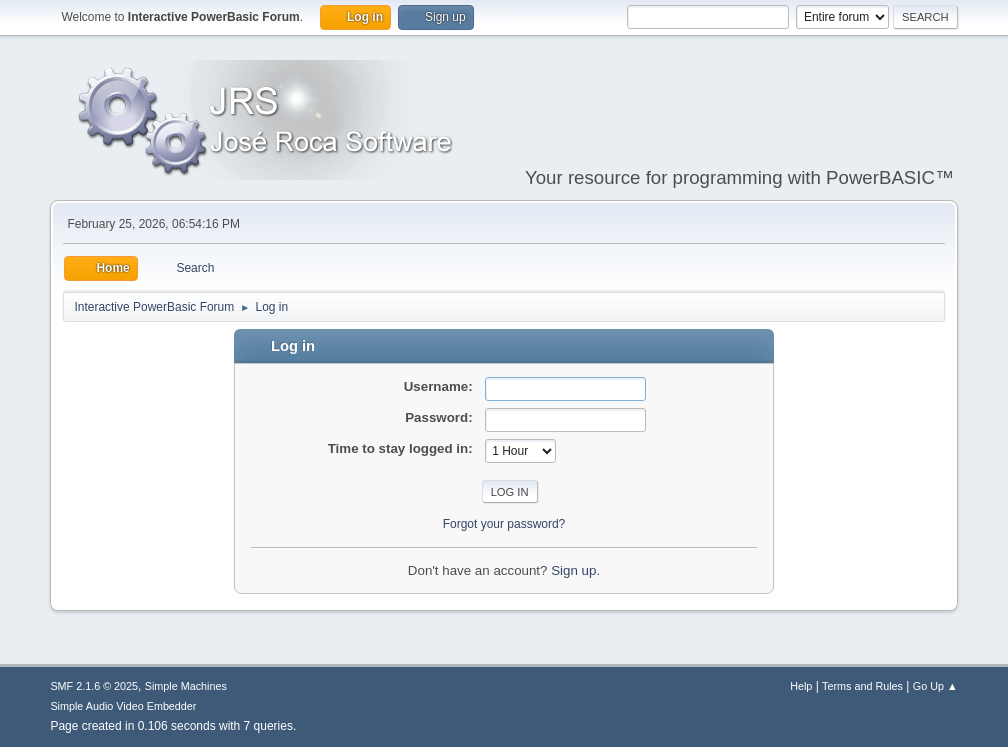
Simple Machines (186, 686)
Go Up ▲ (935, 686)
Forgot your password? (504, 524)
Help (801, 686)
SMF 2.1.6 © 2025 (94, 686)
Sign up (573, 570)
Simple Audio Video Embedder (123, 706)
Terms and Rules (862, 686)
